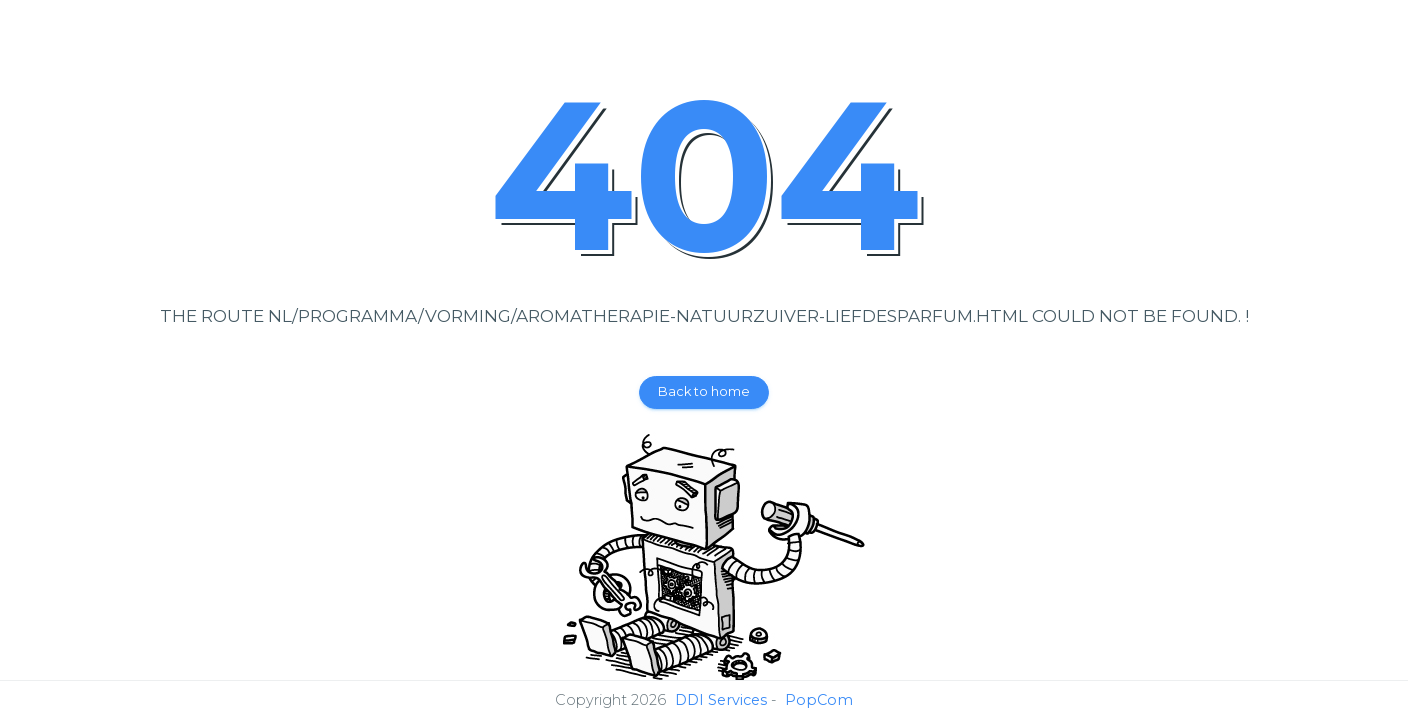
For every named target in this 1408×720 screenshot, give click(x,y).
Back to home (704, 391)
